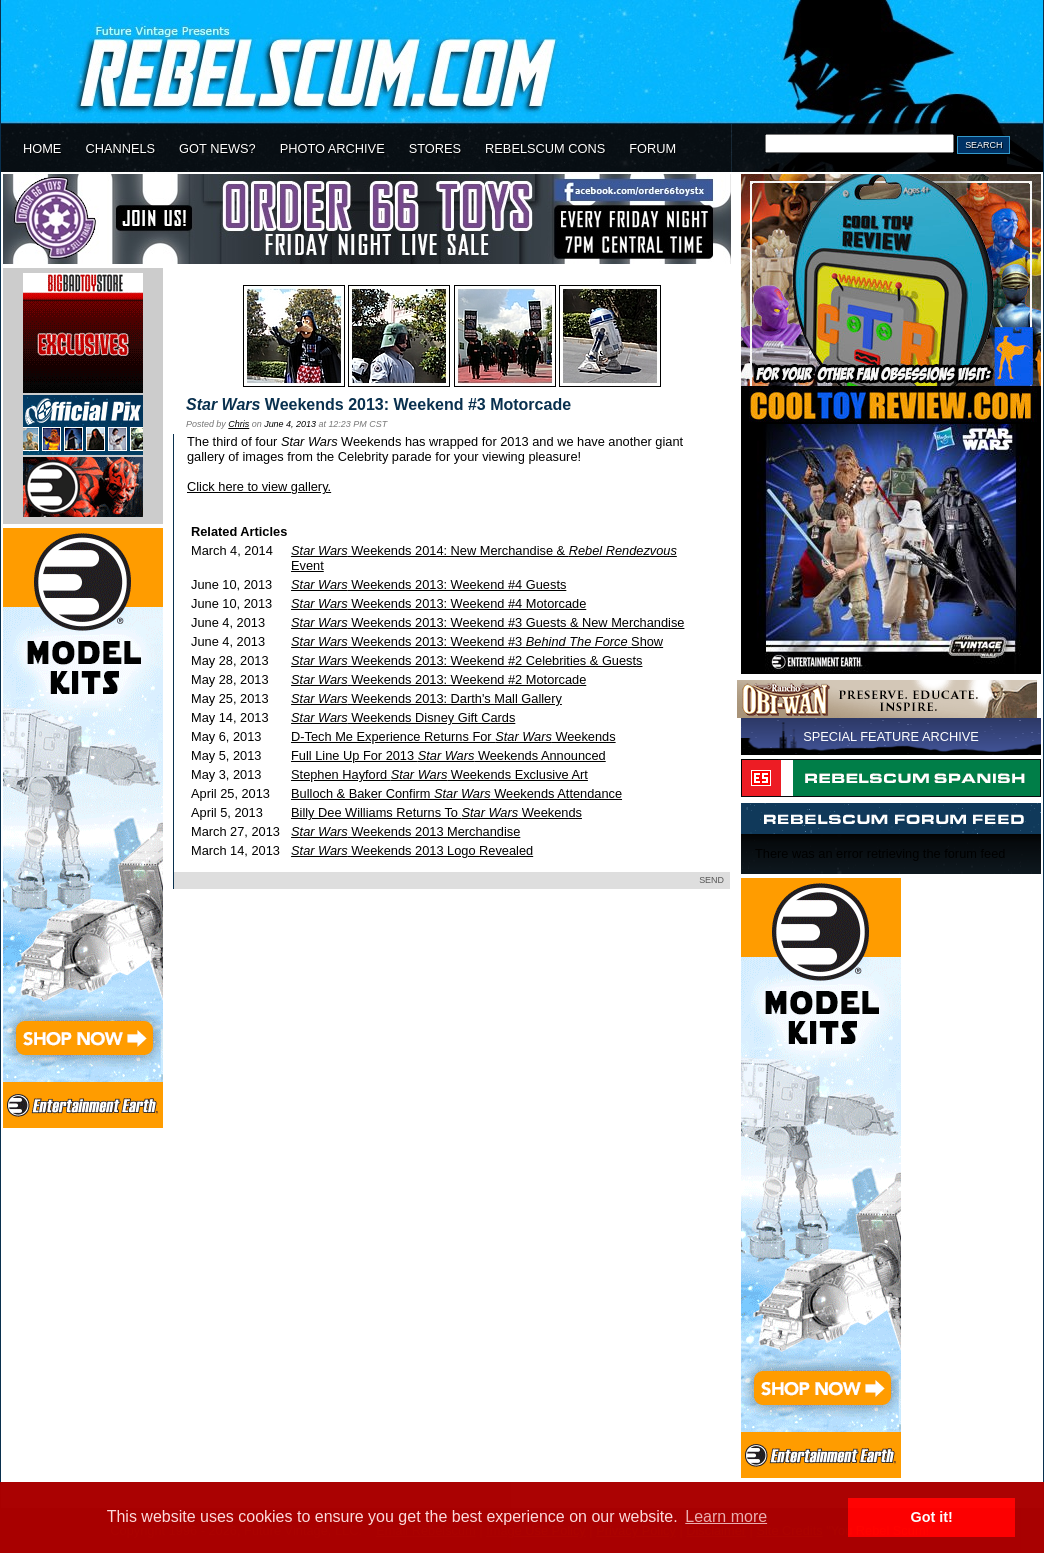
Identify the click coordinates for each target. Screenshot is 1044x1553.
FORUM (652, 148)
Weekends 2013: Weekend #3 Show (477, 641)
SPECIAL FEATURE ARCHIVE (891, 736)
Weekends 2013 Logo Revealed (412, 850)
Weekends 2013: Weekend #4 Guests (428, 584)
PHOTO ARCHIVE (332, 148)
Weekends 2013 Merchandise (405, 831)
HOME (42, 148)
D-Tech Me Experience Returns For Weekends (453, 736)
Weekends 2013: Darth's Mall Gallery (426, 698)
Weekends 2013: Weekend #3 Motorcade (378, 404)
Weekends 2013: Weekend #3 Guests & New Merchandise (487, 622)
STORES (435, 148)
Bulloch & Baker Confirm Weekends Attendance (456, 793)
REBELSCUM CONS (545, 148)
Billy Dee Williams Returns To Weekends (436, 812)
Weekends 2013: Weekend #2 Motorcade (438, 679)
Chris (238, 424)
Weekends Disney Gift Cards (403, 717)
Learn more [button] (726, 1516)
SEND (711, 880)
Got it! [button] (932, 1517)
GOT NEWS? (217, 148)
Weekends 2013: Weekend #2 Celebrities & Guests (466, 660)
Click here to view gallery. (259, 486)
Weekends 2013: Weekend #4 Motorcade (438, 603)
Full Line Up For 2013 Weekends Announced (448, 755)
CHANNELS (120, 148)
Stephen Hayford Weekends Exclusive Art (439, 774)
